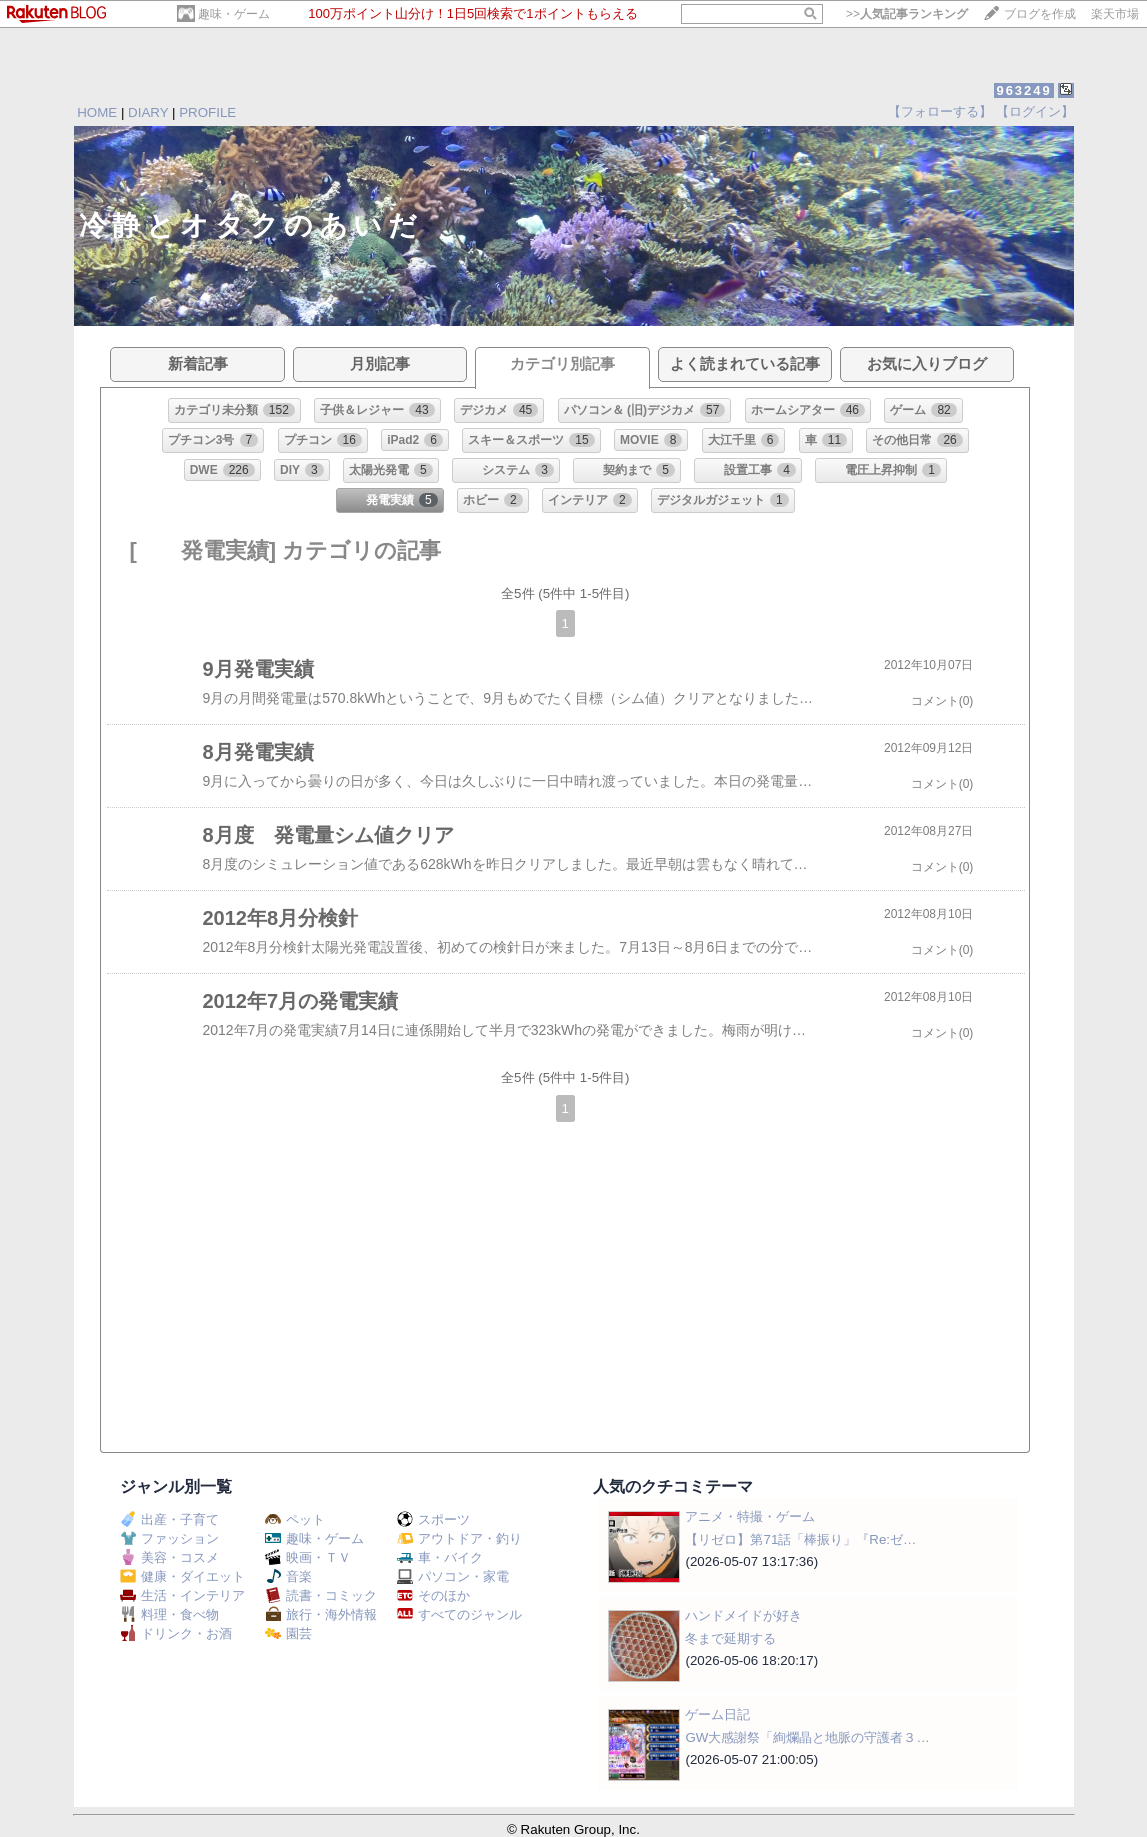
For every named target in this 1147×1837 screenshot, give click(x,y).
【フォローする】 (940, 111)
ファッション (169, 1538)
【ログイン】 (1035, 111)
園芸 (288, 1633)
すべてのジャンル (459, 1614)
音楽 (288, 1576)
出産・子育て (169, 1519)
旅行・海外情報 (321, 1614)
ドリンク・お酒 (176, 1633)
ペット (295, 1519)
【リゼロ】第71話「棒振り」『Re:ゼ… (800, 1539)
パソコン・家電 (453, 1576)
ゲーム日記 (717, 1714)
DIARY (148, 112)
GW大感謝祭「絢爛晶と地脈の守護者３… (807, 1737)
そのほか (433, 1595)
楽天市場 (1115, 14)
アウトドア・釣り (459, 1538)
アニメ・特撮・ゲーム (750, 1516)
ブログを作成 (1040, 14)
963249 (1023, 90)
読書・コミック (321, 1595)
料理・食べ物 (169, 1614)
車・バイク (440, 1557)
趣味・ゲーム (234, 14)
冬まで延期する (730, 1638)
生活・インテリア (182, 1595)
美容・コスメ (169, 1557)
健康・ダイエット (182, 1576)
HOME (97, 112)
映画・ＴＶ (308, 1557)
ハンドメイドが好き (743, 1615)
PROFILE (207, 112)
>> (907, 14)
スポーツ (433, 1519)
